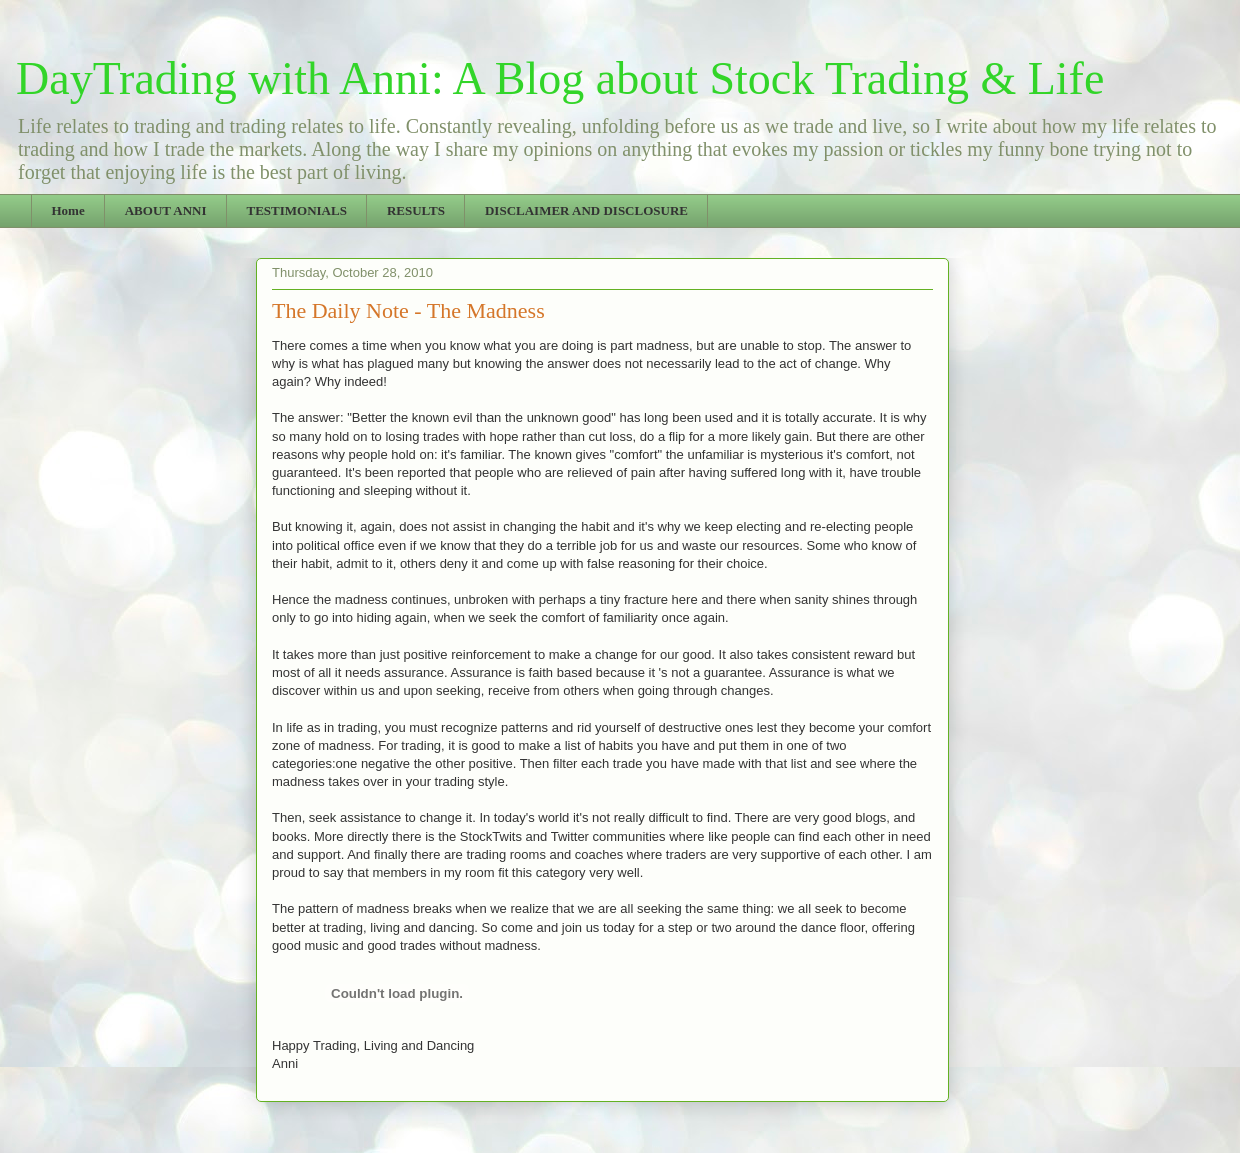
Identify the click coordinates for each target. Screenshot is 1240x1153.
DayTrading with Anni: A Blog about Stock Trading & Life (560, 78)
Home (68, 210)
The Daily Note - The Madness (408, 310)
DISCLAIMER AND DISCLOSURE (586, 210)
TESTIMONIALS (296, 210)
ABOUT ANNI (166, 210)
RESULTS (416, 210)
